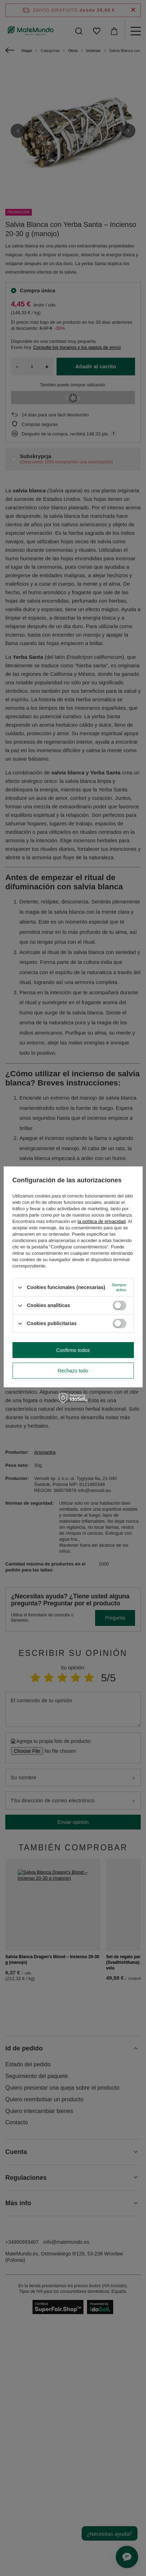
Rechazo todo (73, 1371)
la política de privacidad (101, 1221)
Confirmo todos (73, 1350)
